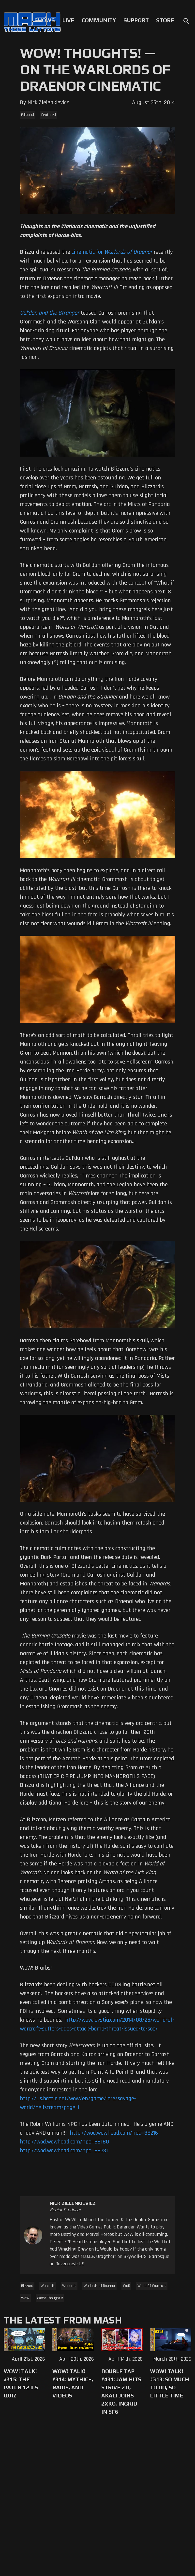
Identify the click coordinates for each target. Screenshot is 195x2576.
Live (68, 20)
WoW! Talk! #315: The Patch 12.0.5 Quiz (21, 2383)
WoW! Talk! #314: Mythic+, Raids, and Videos (72, 2383)
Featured (48, 114)
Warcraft (48, 2285)
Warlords (69, 2285)
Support (136, 20)
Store (165, 20)
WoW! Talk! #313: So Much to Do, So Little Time (169, 2383)
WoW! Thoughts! (50, 2298)
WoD (126, 2285)
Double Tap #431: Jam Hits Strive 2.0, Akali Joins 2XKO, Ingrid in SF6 (121, 2391)
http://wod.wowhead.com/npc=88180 (64, 2141)
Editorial (27, 114)
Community (99, 20)
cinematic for (112, 252)
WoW (25, 2298)
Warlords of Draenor (99, 2285)
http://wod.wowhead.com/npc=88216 (114, 2133)
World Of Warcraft (151, 2285)
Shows (44, 20)
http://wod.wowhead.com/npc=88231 (64, 2150)
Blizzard (27, 2285)
